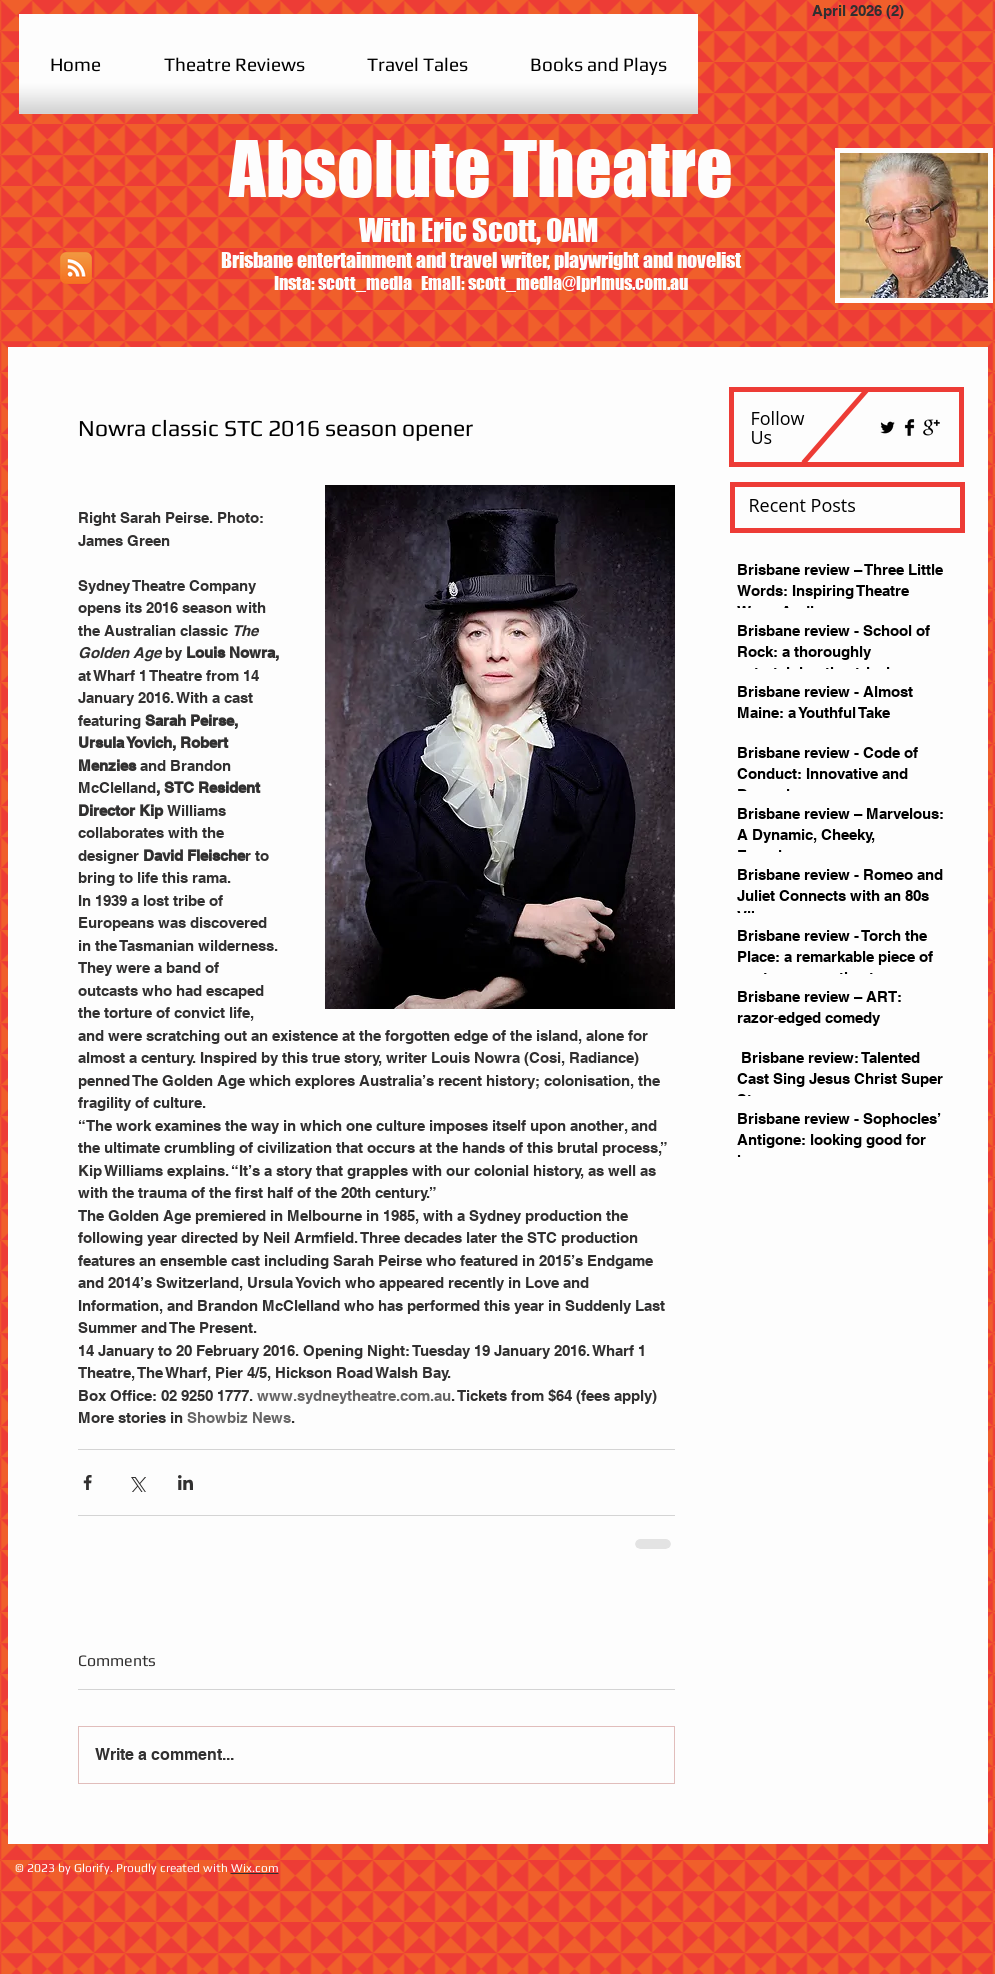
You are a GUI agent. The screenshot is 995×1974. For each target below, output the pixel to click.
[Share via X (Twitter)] (136, 1482)
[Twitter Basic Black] (887, 427)
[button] (234, 64)
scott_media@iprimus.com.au (578, 283)
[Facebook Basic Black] (909, 427)
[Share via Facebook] (87, 1482)
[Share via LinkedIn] (185, 1482)
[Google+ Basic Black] (931, 427)
